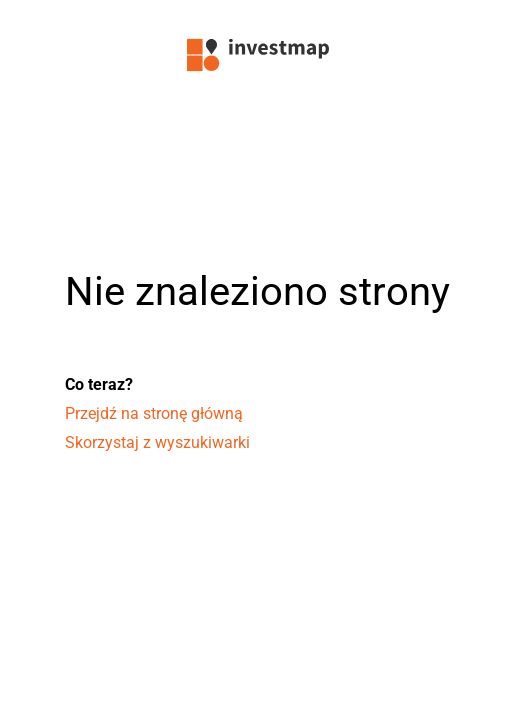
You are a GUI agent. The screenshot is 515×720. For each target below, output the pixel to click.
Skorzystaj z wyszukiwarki (157, 442)
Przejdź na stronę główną (154, 413)
